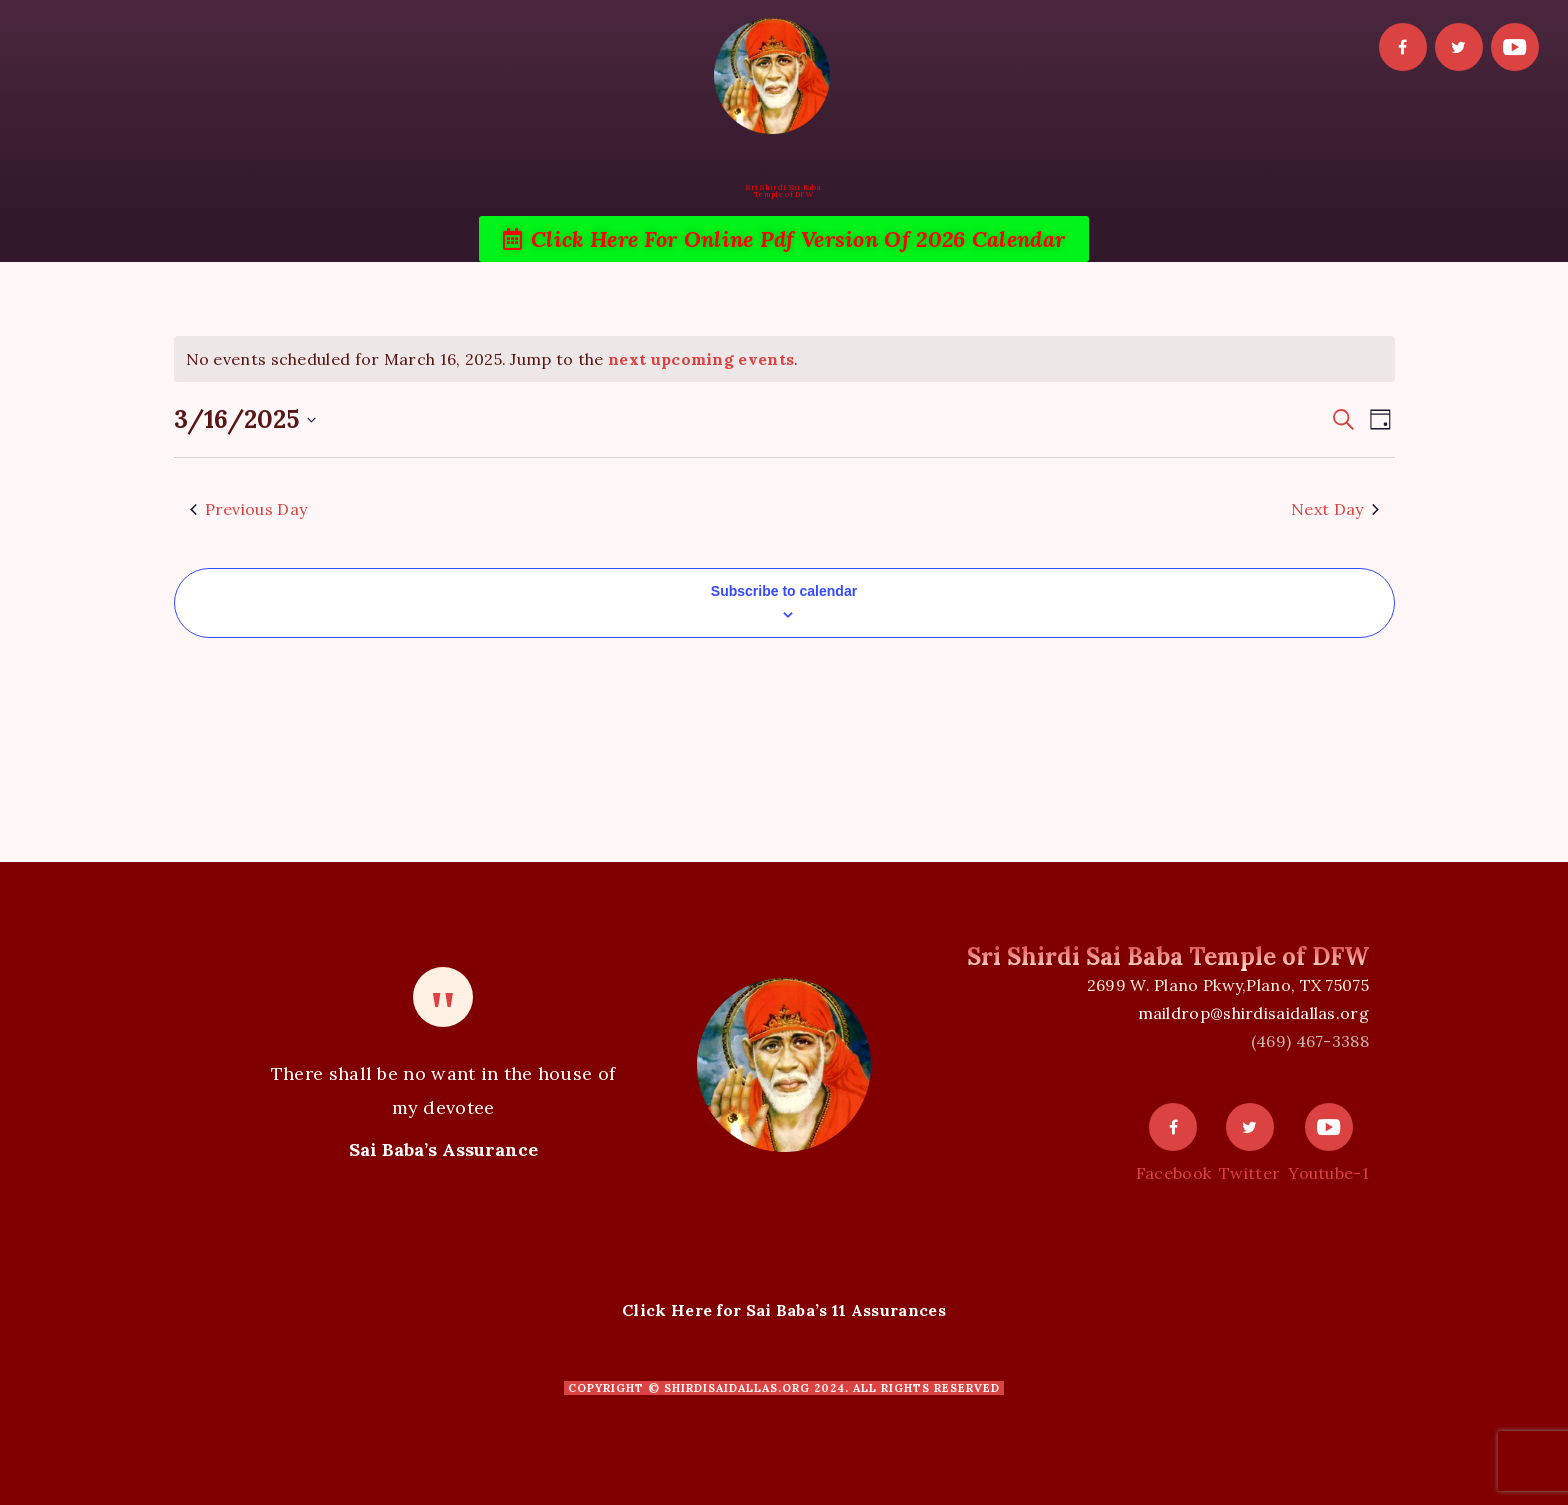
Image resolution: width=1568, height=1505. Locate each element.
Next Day (1334, 509)
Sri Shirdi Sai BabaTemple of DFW (783, 191)
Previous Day (249, 509)
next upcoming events (701, 359)
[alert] (784, 359)
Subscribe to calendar (784, 591)
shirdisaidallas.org (737, 1388)
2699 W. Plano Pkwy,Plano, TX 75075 (1228, 985)
